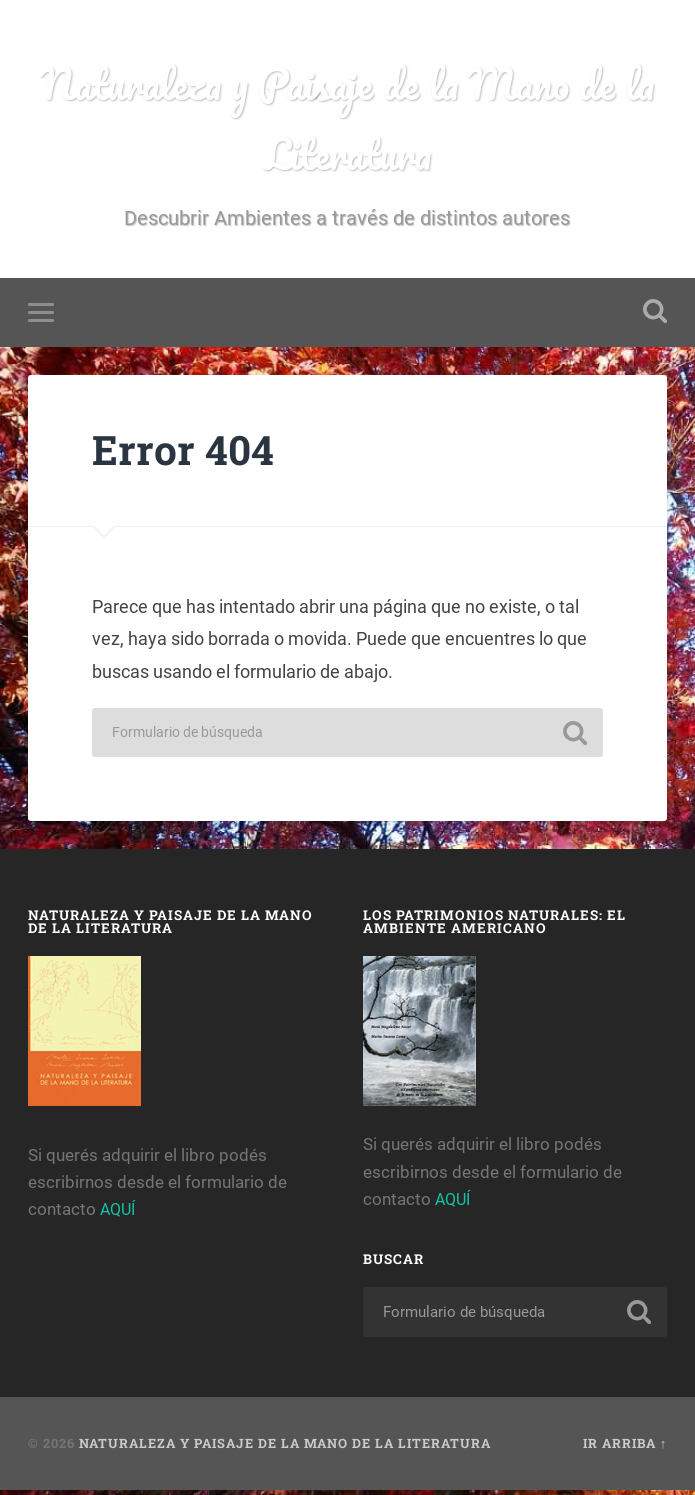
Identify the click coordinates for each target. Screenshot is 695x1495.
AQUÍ (119, 1215)
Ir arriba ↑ (625, 1448)
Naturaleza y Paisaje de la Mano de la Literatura (347, 121)
